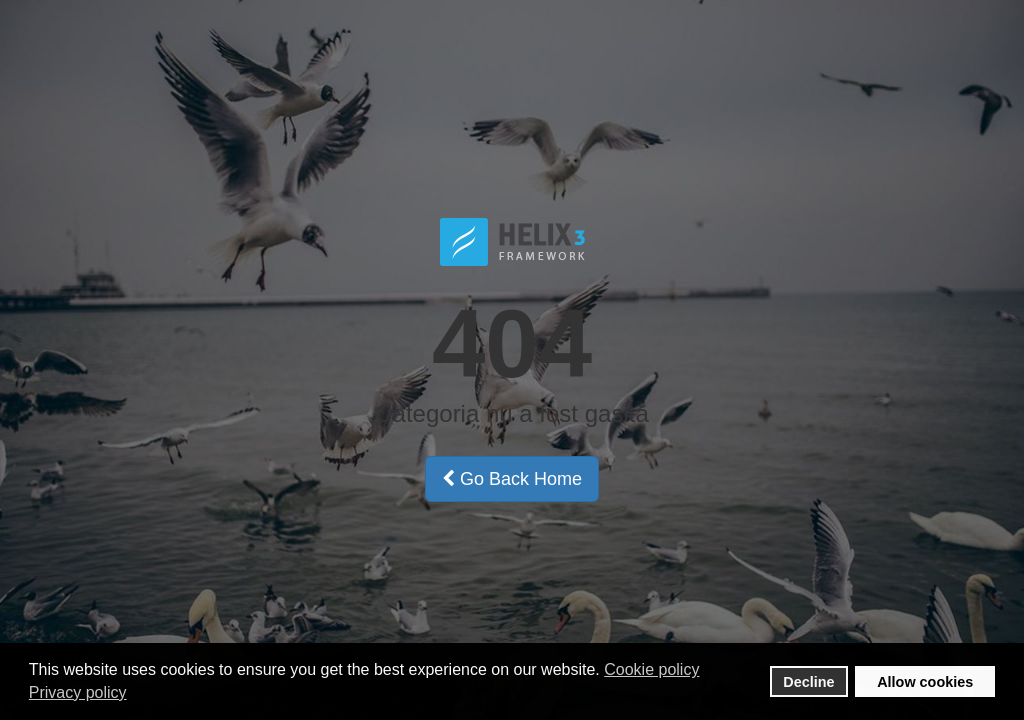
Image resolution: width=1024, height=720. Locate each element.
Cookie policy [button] (651, 669)
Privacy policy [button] (78, 692)
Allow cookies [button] (925, 682)
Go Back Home (512, 479)
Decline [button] (808, 682)
